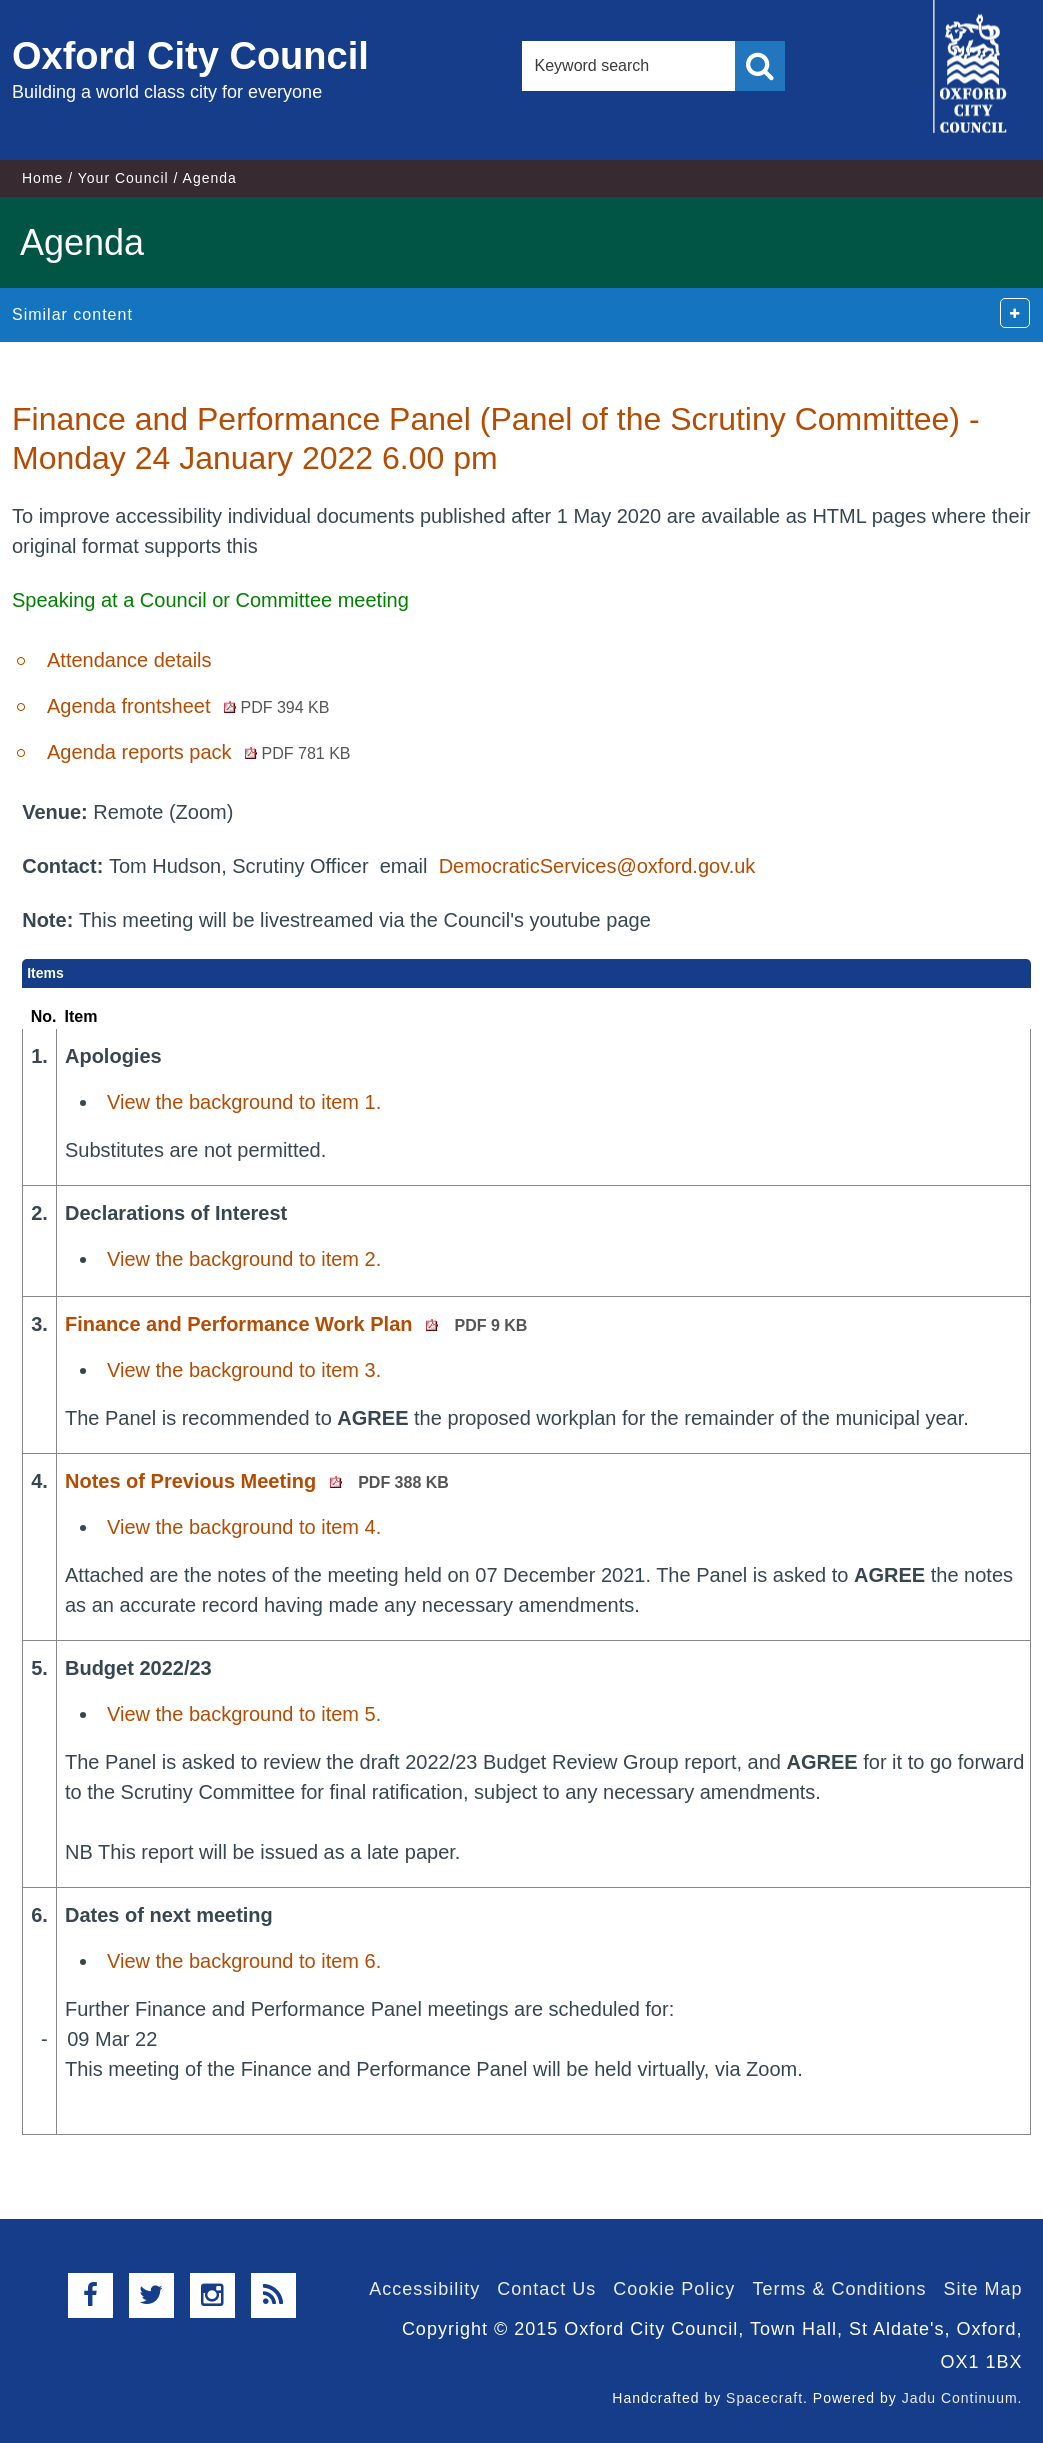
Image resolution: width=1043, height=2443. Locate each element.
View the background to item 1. (244, 1102)
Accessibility (424, 2289)
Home (42, 178)
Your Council (123, 178)
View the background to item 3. (244, 1370)
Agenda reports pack (199, 752)
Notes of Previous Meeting (257, 1481)
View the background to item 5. (244, 1714)
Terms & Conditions (839, 2289)
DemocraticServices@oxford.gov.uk (597, 866)
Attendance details (129, 660)
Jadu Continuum (960, 2398)
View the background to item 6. (244, 1961)
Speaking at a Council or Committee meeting (210, 600)
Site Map (982, 2289)
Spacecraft (764, 2398)
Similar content (72, 314)
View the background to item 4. (244, 1527)
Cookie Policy (674, 2289)
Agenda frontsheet (188, 706)
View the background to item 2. (244, 1259)
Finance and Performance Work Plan (296, 1324)
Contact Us (546, 2289)
